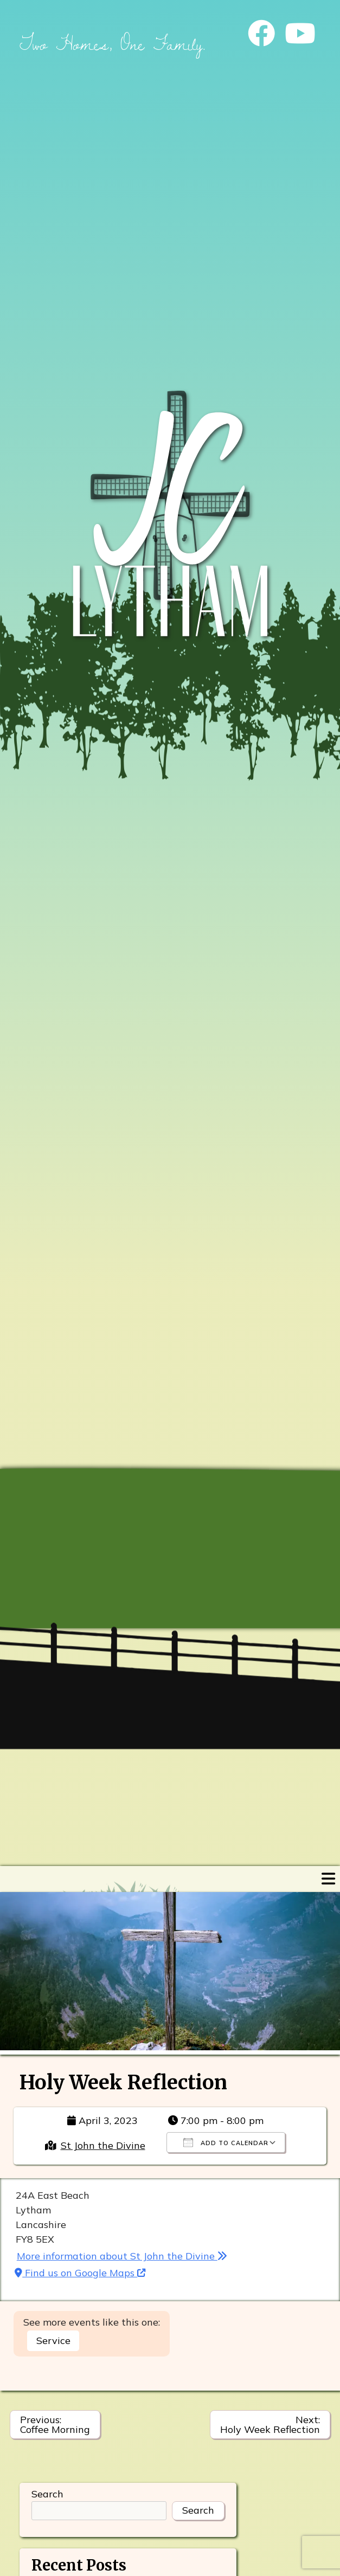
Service (53, 2340)
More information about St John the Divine (122, 2256)
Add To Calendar (225, 2142)
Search (47, 2494)
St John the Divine (103, 2145)
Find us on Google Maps (80, 2273)
